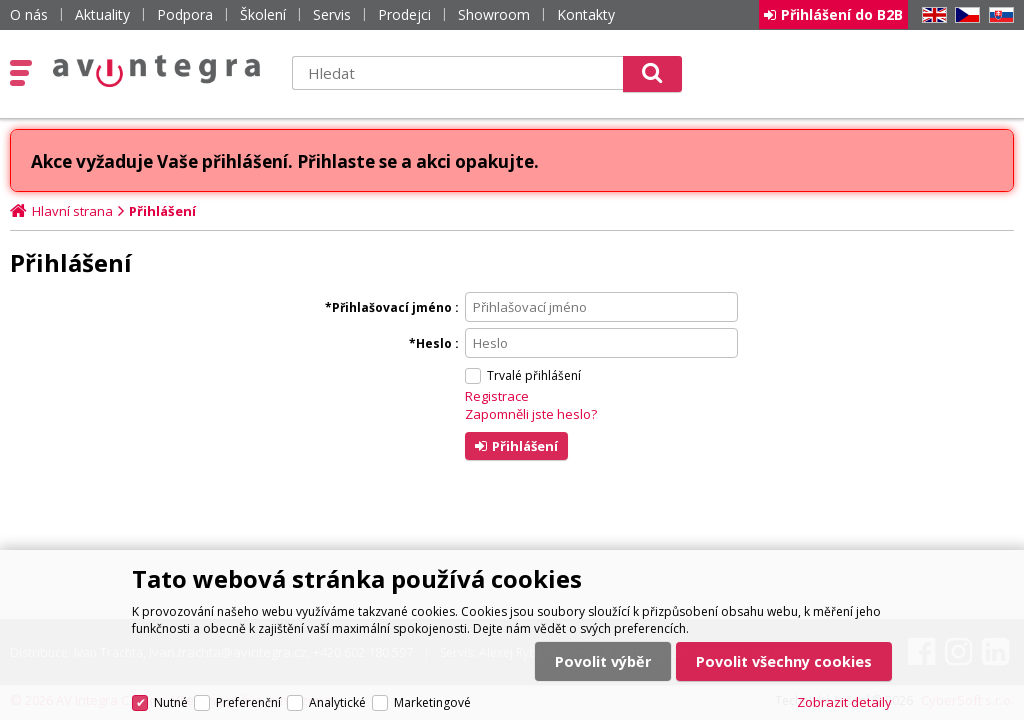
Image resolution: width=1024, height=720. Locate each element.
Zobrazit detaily (844, 702)
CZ (964, 15)
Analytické (337, 702)
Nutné (171, 702)
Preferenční (248, 702)
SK (998, 15)
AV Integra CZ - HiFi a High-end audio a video (157, 71)
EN (931, 15)
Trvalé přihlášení (534, 375)
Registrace (497, 396)
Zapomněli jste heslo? (531, 414)
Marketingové (432, 702)
